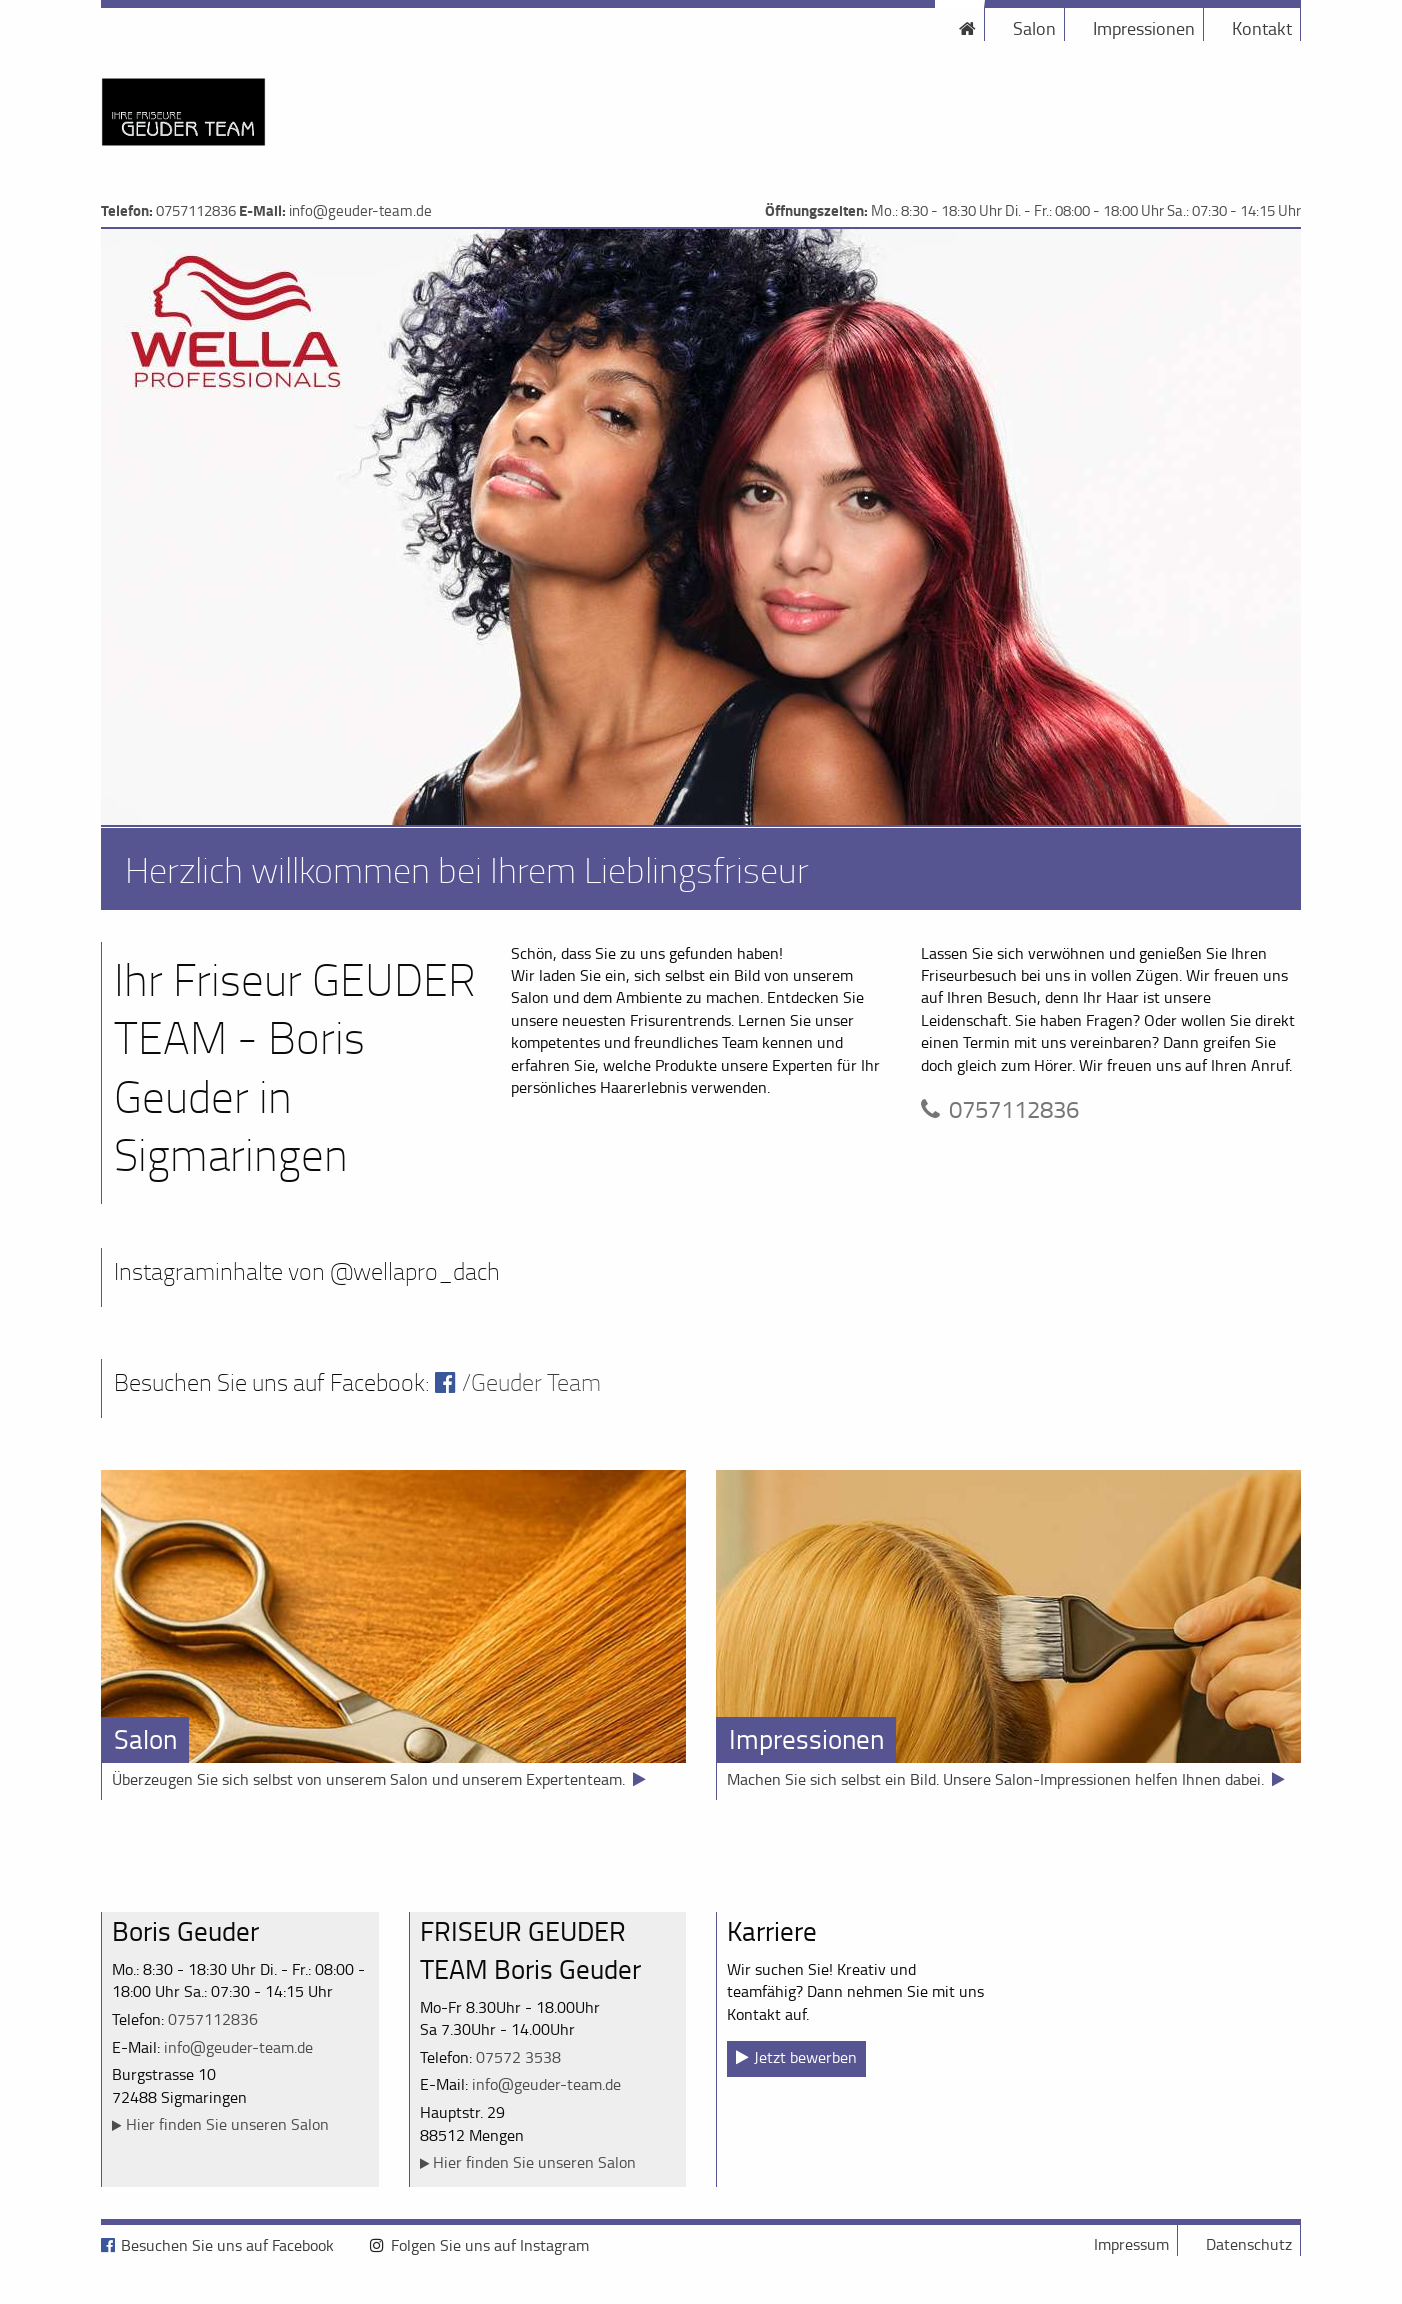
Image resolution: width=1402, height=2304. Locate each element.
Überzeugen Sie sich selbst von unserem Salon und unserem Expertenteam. (368, 1779)
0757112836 (196, 210)
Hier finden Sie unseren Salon (227, 2124)
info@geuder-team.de (360, 210)
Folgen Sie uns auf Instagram (490, 2245)
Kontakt (1262, 28)
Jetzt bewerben (805, 2057)
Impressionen (1144, 28)
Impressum (1131, 2244)
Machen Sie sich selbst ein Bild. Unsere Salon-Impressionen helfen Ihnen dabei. (995, 1779)
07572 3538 (518, 2057)
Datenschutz (1249, 2244)
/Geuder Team (531, 1382)
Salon (1034, 28)
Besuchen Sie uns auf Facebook (227, 2245)
